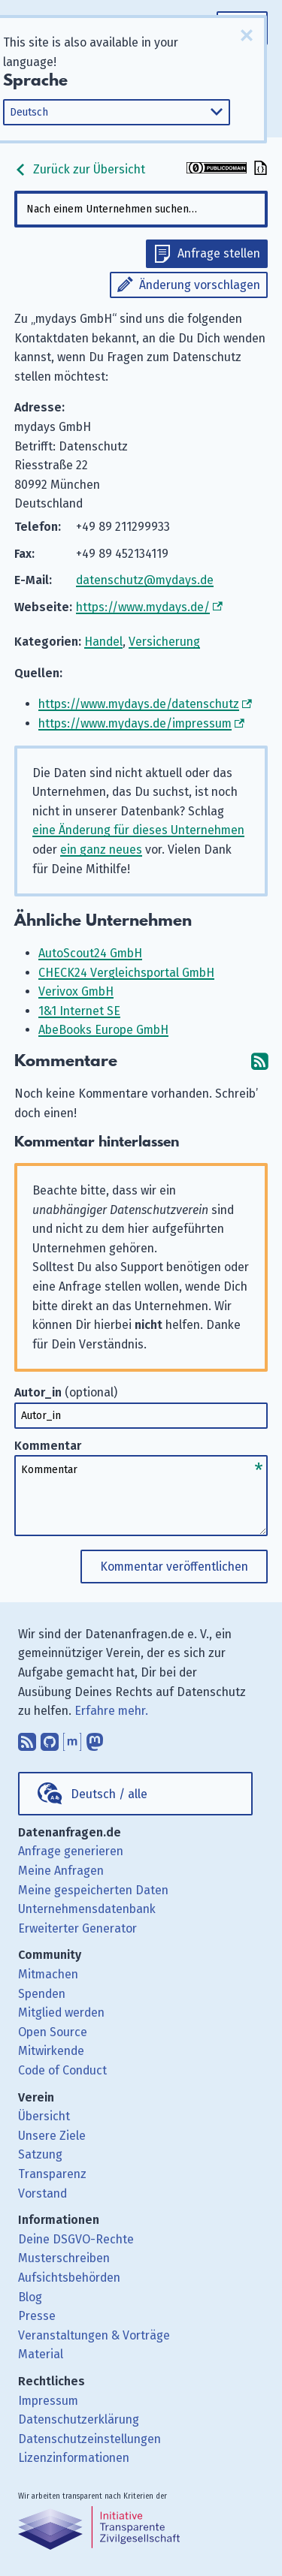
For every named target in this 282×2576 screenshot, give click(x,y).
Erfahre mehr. (111, 1711)
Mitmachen (48, 1974)
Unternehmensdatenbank (87, 1909)
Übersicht (44, 2116)
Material (40, 2354)
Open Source (52, 2032)
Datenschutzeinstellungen (89, 2439)
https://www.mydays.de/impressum (135, 723)
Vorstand (42, 2193)
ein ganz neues (101, 849)
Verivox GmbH (76, 991)
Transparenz (52, 2174)
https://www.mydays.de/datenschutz (138, 704)
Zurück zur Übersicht (79, 169)
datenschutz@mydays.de (145, 580)
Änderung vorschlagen (199, 285)
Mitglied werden (61, 2012)
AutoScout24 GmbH (90, 953)
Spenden (41, 1994)
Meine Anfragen (61, 1870)
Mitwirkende (51, 2051)
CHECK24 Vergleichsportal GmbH (126, 973)
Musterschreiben (64, 2258)
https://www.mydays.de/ (143, 607)
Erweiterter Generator (77, 1928)
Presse (37, 2316)
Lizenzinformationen (73, 2458)
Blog (30, 2297)
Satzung (40, 2154)
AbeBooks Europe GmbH (103, 1030)
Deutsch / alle (109, 1794)
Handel (103, 641)
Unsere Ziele (52, 2136)
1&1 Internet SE (79, 1011)
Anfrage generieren (70, 1851)
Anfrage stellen (218, 253)
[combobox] (141, 209)
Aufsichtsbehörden (69, 2277)
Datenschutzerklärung (78, 2419)
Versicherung (164, 641)
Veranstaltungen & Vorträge (94, 2335)
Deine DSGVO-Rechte (76, 2239)
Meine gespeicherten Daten (93, 1890)
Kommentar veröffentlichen (174, 1566)
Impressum (48, 2401)
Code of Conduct (62, 2070)
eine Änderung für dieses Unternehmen (138, 830)
